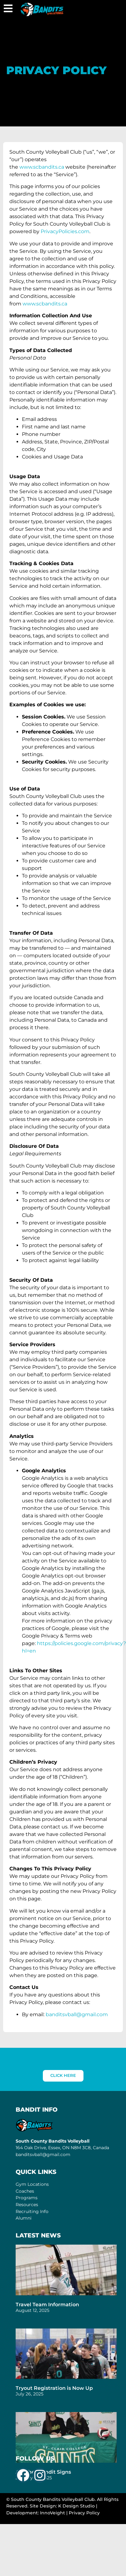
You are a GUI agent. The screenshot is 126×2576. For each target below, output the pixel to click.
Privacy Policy (84, 2513)
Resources (27, 2204)
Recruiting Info (32, 2211)
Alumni (24, 2218)
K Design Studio (76, 2506)
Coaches (25, 2191)
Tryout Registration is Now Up (54, 2388)
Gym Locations (32, 2184)
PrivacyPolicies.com (65, 231)
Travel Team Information (47, 2305)
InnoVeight (52, 2513)
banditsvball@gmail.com (43, 2154)
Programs (27, 2197)
